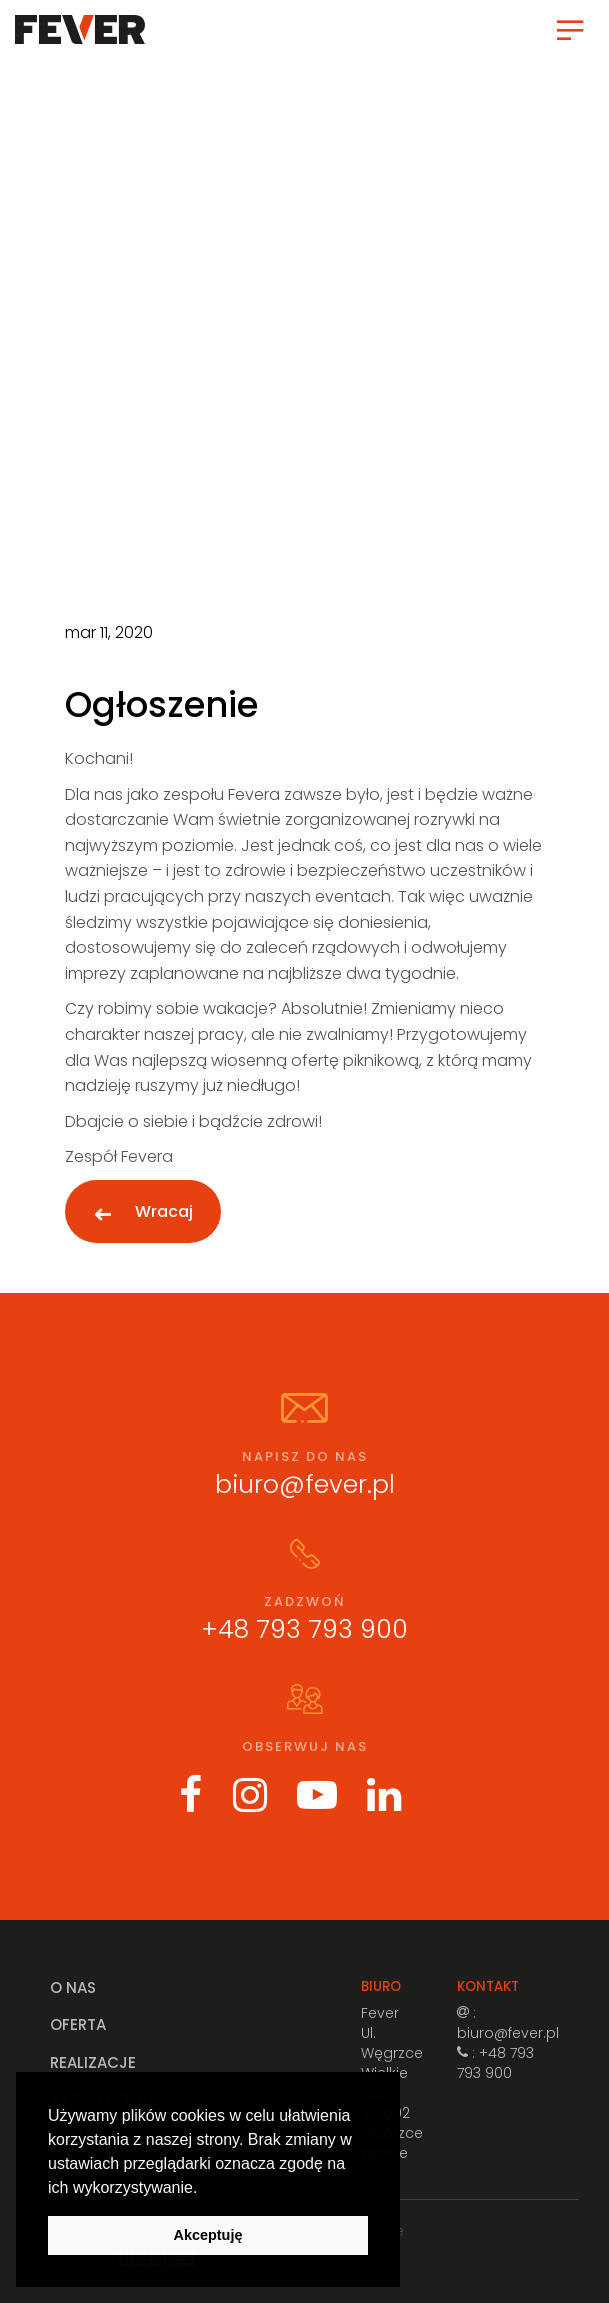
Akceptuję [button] (208, 2235)
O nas (73, 1987)
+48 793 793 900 (304, 1629)
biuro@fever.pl (305, 1484)
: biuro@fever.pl (508, 2023)
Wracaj (164, 1211)
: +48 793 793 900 (495, 2063)
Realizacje (93, 2062)
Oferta (78, 2024)
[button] (205, 2189)
